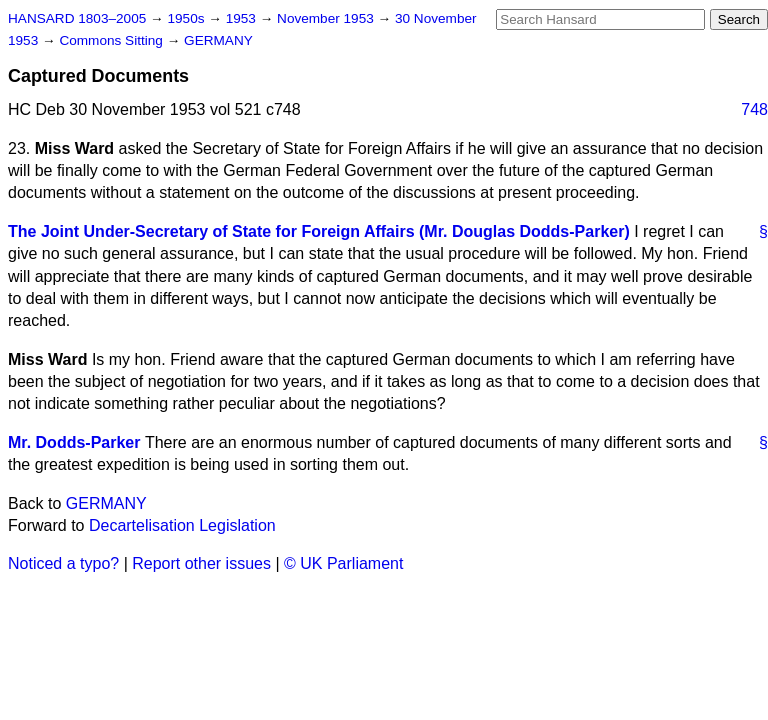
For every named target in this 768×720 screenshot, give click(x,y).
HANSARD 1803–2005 (77, 18)
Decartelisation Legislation (182, 525)
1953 (243, 18)
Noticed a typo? (63, 563)
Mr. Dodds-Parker (74, 442)
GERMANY (218, 40)
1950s (187, 18)
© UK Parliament (343, 563)
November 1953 (327, 18)
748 (754, 109)
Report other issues (201, 563)
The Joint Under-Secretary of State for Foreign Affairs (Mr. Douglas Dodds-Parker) (319, 231)
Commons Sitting (112, 40)
